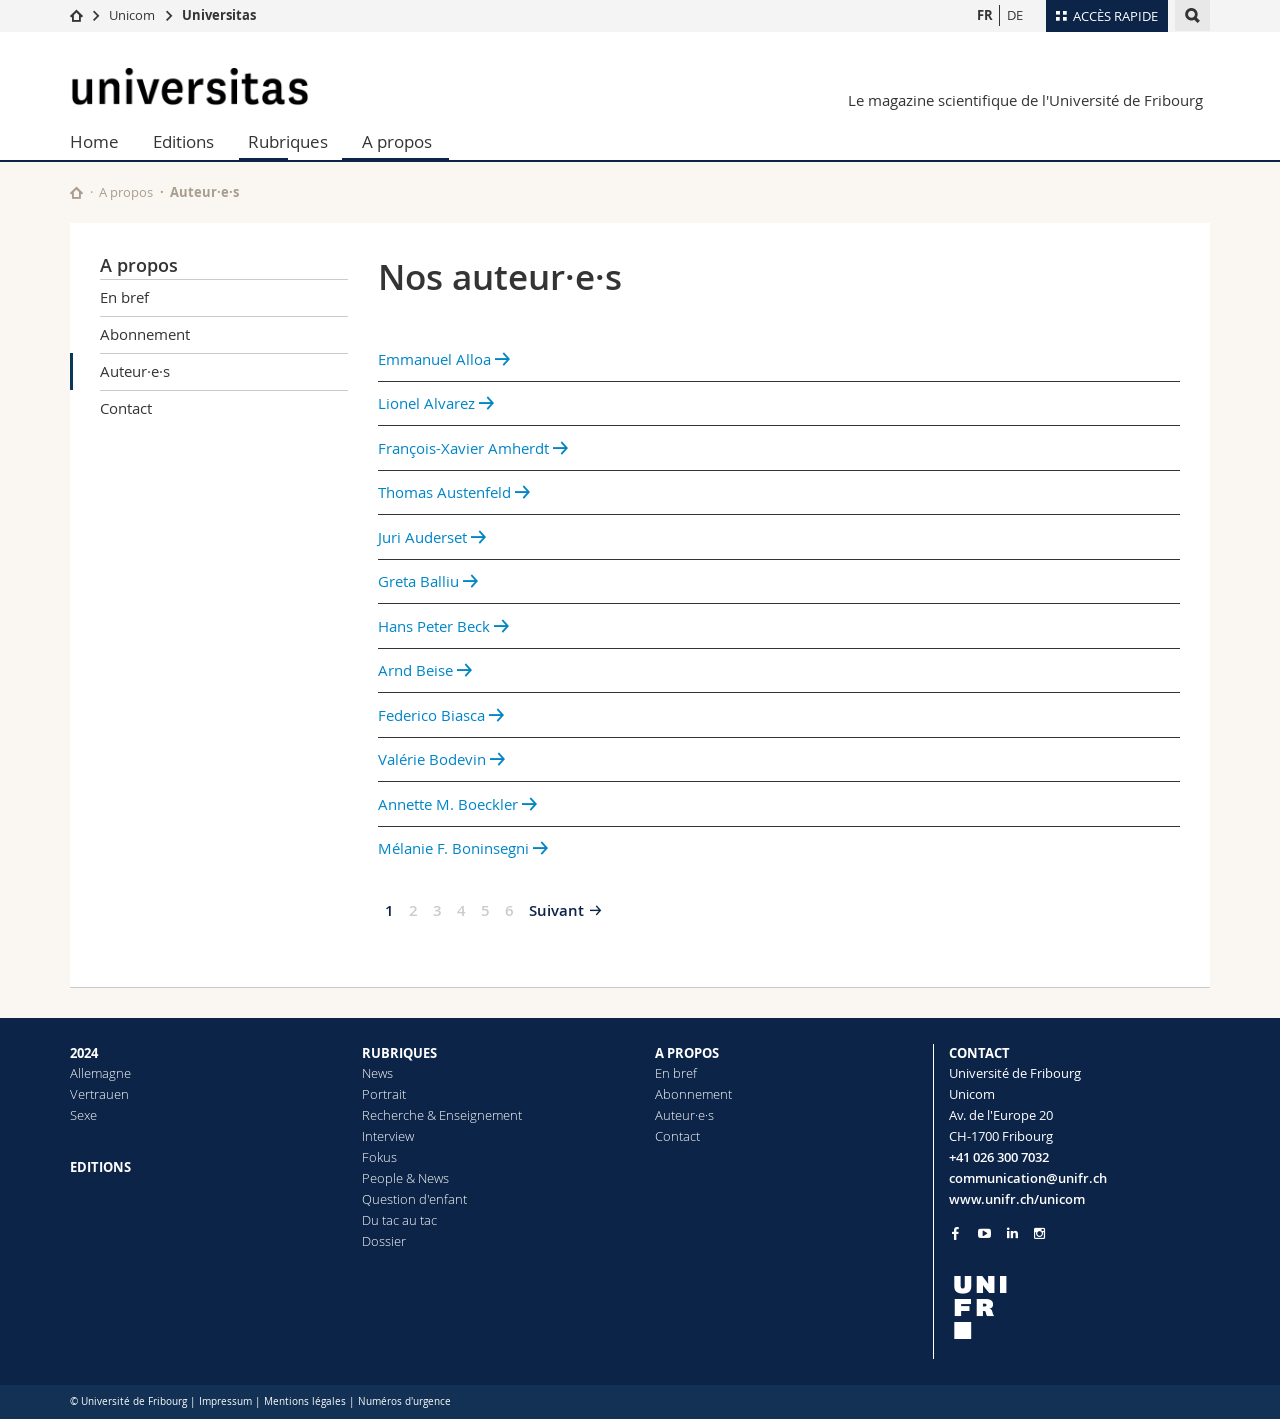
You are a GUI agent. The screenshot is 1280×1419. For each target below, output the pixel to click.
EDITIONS (100, 1167)
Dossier (384, 1241)
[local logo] (1080, 1307)
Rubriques (288, 141)
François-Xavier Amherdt (473, 448)
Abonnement (145, 334)
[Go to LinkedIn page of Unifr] (1012, 1233)
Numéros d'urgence (404, 1401)
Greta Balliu (428, 581)
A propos (397, 141)
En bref (124, 297)
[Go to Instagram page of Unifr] (1039, 1233)
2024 (84, 1053)
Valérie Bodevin (441, 759)
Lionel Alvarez (436, 403)
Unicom (132, 15)
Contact (126, 408)
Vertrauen (99, 1094)
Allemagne (100, 1073)
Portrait (384, 1094)
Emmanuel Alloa (444, 359)
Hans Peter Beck (443, 626)
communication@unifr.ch (1028, 1178)
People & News (405, 1178)
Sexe (83, 1115)
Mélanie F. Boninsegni (463, 848)
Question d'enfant (414, 1199)
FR (985, 15)
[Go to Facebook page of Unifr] (955, 1233)
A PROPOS (687, 1053)
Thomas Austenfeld (454, 492)
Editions (183, 141)
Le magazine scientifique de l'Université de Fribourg (1025, 100)
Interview (388, 1136)
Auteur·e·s (135, 371)
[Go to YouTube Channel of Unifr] (984, 1233)
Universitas (219, 15)
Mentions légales (305, 1401)
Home (94, 141)
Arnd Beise (425, 670)
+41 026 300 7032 (999, 1157)
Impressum (225, 1401)
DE (1015, 15)
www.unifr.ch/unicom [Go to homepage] (1017, 1199)
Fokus (379, 1157)
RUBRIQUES (399, 1053)
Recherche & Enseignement (442, 1115)
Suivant (556, 910)
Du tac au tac (399, 1220)
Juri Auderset (432, 537)
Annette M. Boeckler (457, 804)
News (377, 1073)
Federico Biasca (441, 715)
